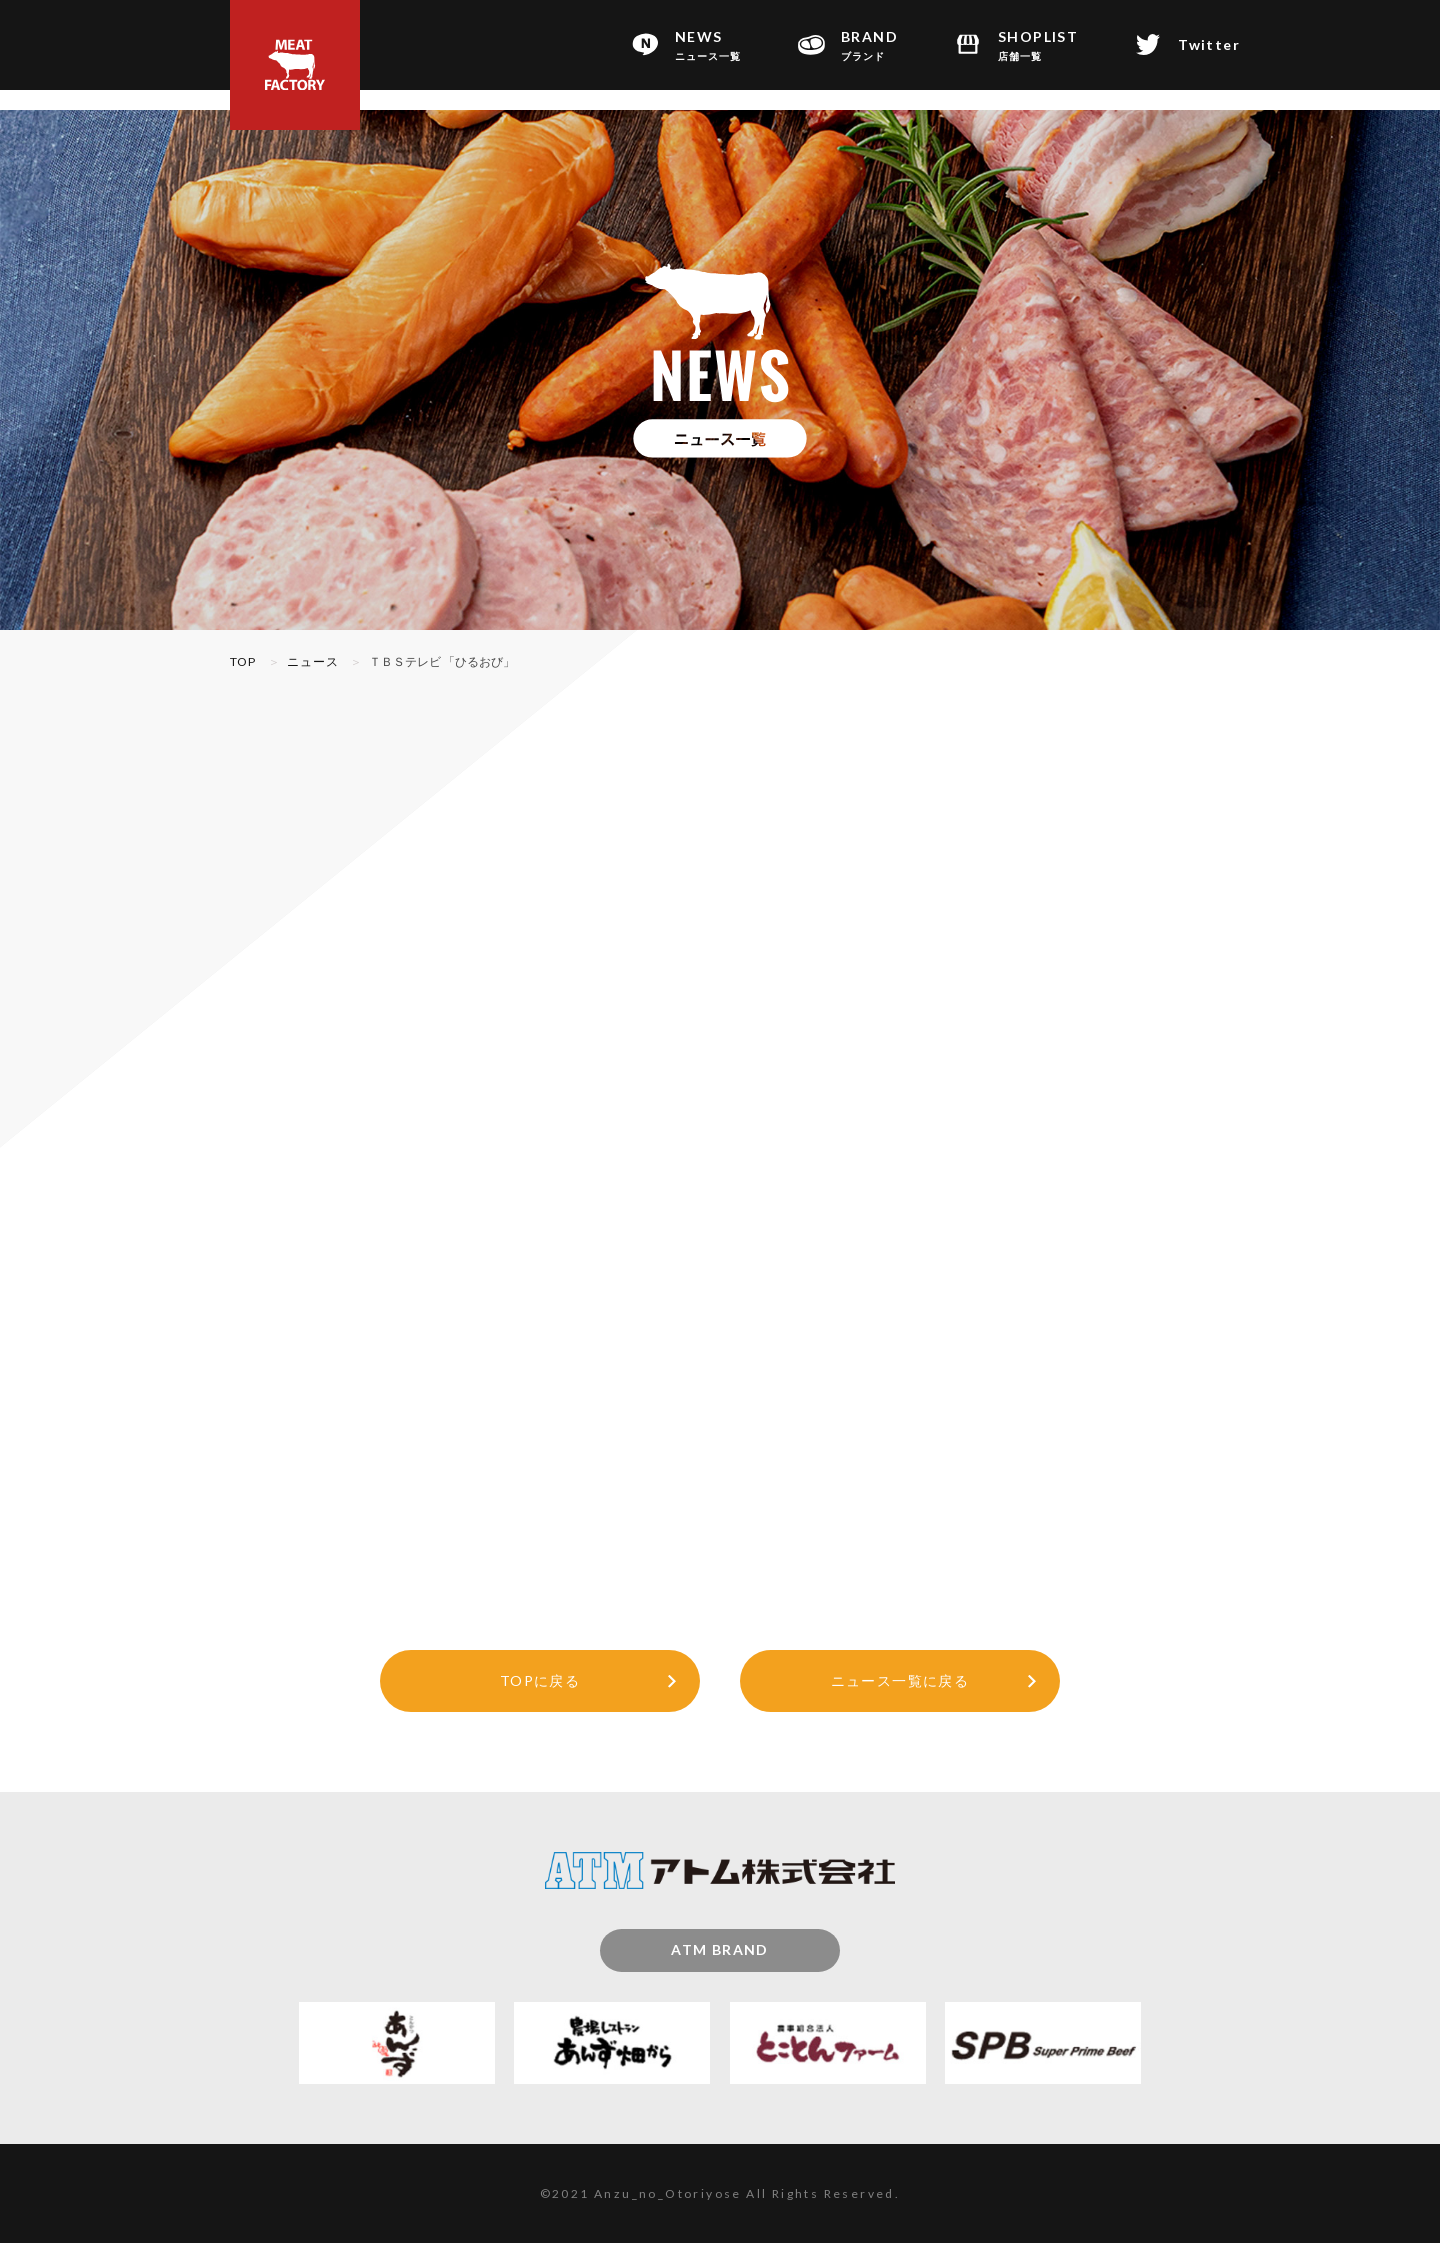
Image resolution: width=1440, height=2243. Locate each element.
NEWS (708, 46)
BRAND (869, 46)
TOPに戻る (540, 1680)
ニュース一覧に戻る (900, 1680)
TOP (243, 661)
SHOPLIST (1038, 46)
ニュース (313, 661)
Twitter (1209, 44)
